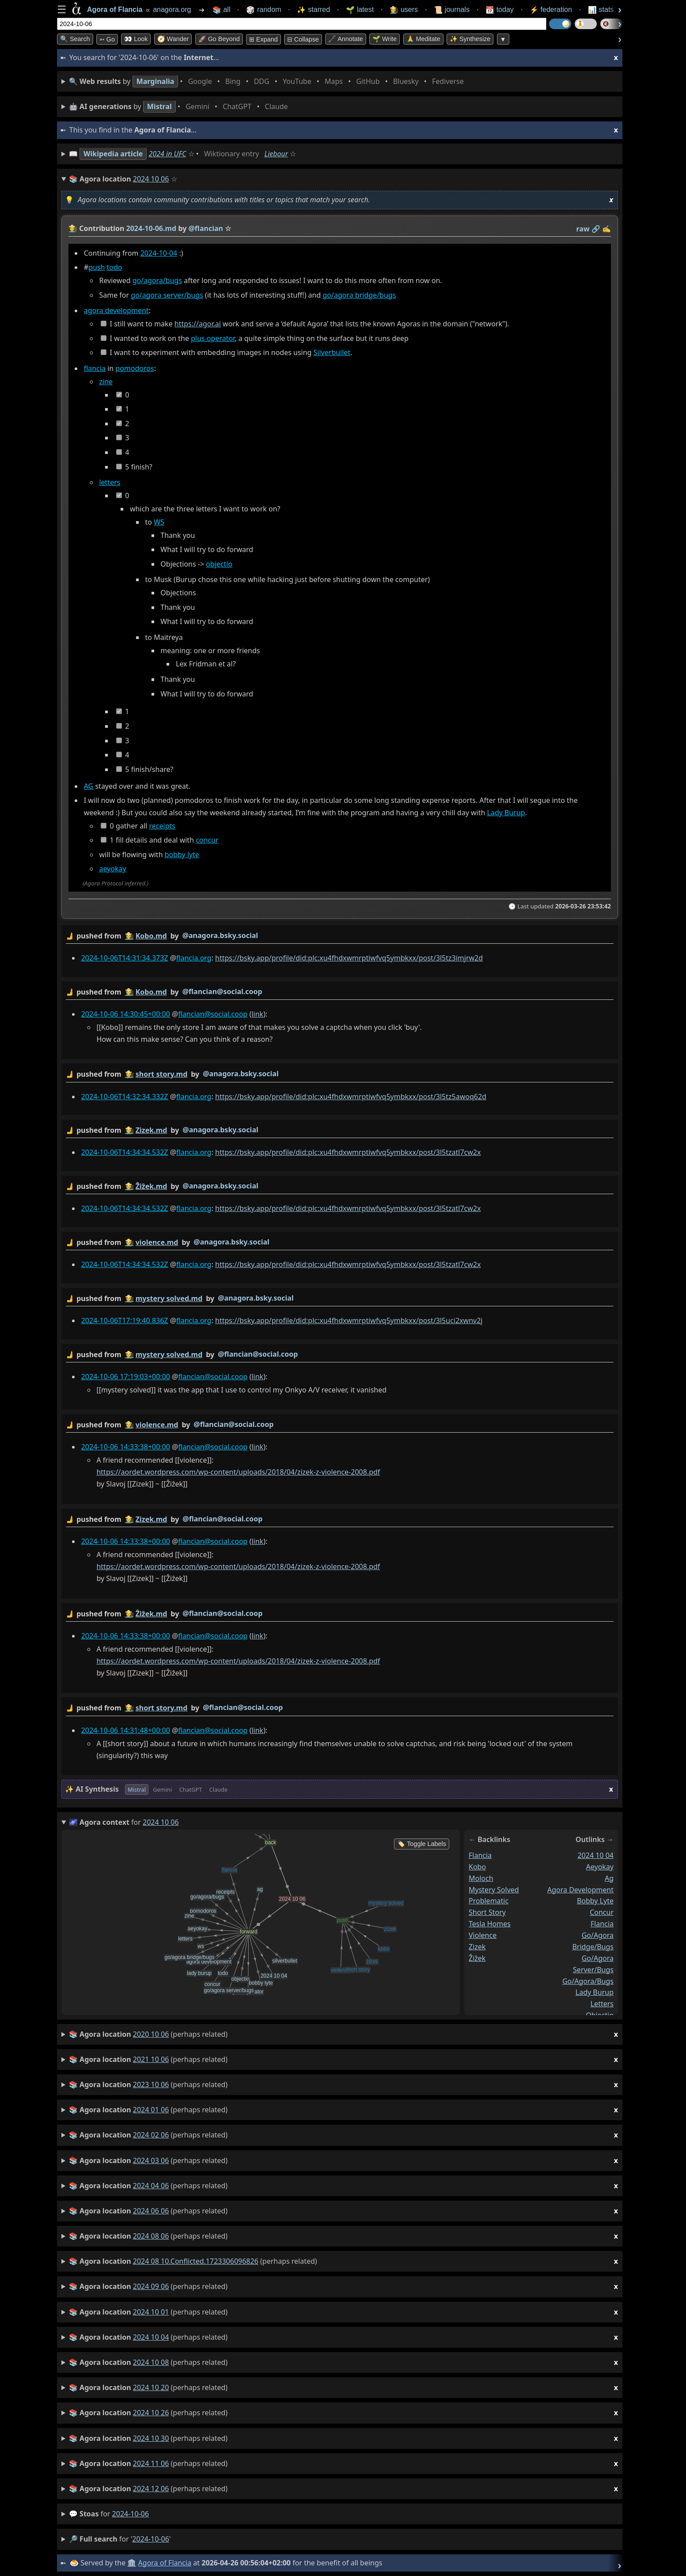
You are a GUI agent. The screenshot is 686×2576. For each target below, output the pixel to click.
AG (89, 786)
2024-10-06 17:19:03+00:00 (125, 1376)
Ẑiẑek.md (151, 1186)
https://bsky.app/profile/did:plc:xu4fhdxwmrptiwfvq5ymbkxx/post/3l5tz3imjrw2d (349, 958)
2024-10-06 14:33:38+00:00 (125, 1447)
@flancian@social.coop (222, 991)
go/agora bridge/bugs (359, 295)
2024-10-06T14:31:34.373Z (124, 958)
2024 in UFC (167, 154)
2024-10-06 (130, 2514)
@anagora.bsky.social (220, 935)
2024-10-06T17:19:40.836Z (124, 1320)
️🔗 (595, 229)
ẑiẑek (477, 1958)
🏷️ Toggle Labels (421, 1843)
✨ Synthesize (470, 38)
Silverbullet (332, 353)
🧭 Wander (173, 38)
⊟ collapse (303, 39)
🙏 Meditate (423, 38)
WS (159, 522)
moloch (481, 1878)
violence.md (157, 1242)
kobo (477, 1866)
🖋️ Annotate (345, 38)
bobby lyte (182, 854)
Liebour (276, 154)
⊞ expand (263, 39)
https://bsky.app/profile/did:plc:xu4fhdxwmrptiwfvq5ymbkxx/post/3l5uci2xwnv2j (348, 1320)
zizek (477, 1946)
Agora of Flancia (165, 2563)
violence (482, 1935)
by (340, 936)
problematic (488, 1901)
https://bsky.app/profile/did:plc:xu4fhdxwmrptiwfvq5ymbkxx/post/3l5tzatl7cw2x (348, 1152)
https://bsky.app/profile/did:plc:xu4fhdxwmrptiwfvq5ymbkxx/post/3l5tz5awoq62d (350, 1096)
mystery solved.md (169, 1298)
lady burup (595, 1992)
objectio (219, 564)
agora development (116, 311)
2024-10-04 (159, 253)
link (257, 1014)
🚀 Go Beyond (219, 38)
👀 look (136, 38)
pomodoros (134, 368)
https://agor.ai (197, 324)
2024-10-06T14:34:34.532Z (124, 1152)
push (96, 267)
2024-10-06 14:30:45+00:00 (125, 1014)
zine (106, 381)
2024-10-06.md (151, 228)
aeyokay (112, 869)
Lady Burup (506, 812)
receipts (162, 826)
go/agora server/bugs (167, 295)
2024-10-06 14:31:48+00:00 (125, 1730)
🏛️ (131, 2563)
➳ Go (107, 39)
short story (487, 1912)
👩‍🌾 (72, 228)
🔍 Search (75, 38)
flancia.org (194, 958)
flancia (95, 368)
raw (583, 229)
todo (114, 267)
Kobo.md (151, 936)
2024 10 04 (595, 1855)
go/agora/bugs (157, 281)
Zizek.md (151, 1130)
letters (109, 483)
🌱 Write (384, 38)
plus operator (213, 338)
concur (207, 840)
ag (609, 1878)
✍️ (606, 229)
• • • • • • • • (268, 81)
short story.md (162, 1074)
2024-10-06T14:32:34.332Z (124, 1096)
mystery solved (494, 1889)
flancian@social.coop (212, 1014)
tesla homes (490, 1924)
